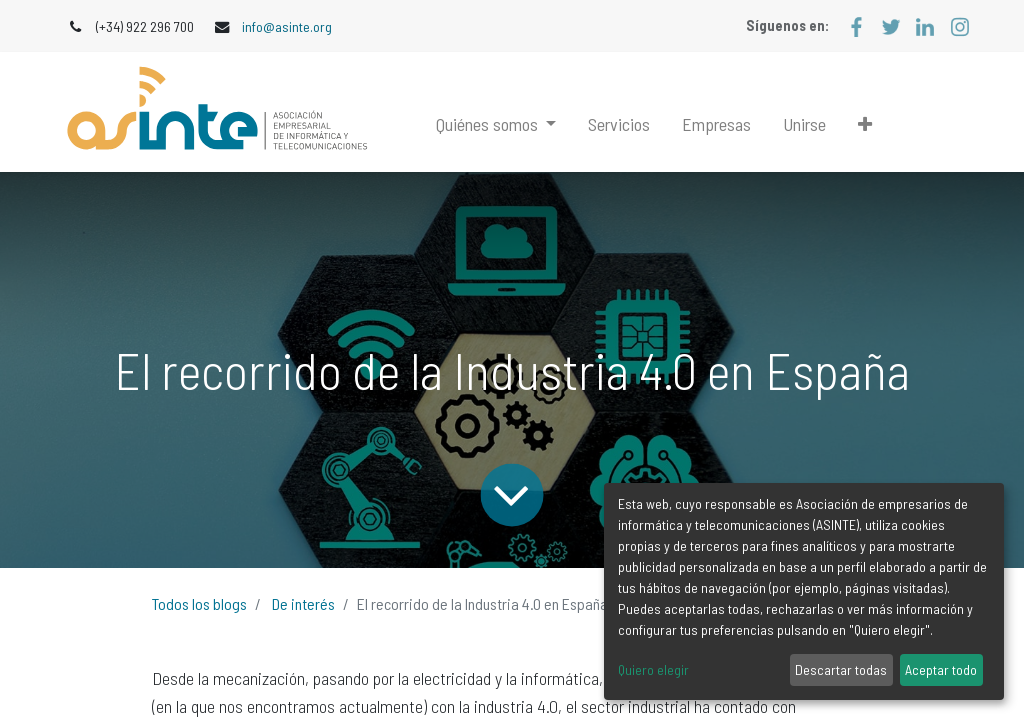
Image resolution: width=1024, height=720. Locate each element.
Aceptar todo (941, 669)
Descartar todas (841, 669)
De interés (303, 603)
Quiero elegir (653, 669)
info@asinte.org (287, 26)
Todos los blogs (199, 603)
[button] (865, 124)
